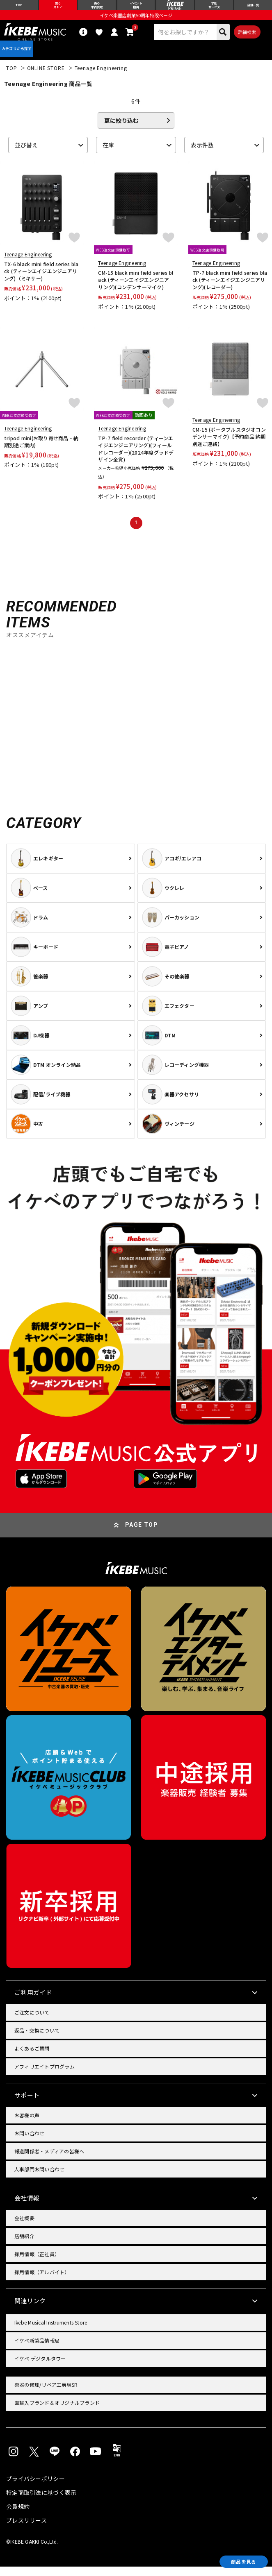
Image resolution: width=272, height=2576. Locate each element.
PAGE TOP (141, 1534)
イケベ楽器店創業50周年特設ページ (136, 19)
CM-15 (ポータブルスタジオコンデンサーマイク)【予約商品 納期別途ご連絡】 (229, 445)
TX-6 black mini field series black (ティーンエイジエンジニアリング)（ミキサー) (41, 280)
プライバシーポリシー (35, 2488)
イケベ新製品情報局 (36, 2349)
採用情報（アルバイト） (42, 2281)
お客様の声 (26, 2124)
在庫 (108, 154)
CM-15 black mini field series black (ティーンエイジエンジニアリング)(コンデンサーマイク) (135, 289)
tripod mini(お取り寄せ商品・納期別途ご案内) (41, 451)
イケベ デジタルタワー (40, 2367)
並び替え (26, 154)
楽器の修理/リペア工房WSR (46, 2393)
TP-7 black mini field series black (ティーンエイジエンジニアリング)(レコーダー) (229, 289)
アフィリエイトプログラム (44, 2075)
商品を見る (235, 2560)
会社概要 (24, 2227)
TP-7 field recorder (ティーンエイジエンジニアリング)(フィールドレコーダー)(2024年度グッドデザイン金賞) (136, 458)
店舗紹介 (24, 2245)
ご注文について (32, 2021)
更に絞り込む (121, 130)
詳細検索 (247, 35)
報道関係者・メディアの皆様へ (49, 2160)
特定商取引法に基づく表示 (41, 2502)
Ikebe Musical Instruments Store (50, 2331)
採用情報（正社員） (36, 2263)
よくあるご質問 (32, 2057)
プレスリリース (26, 2530)
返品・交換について (36, 2039)
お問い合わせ (29, 2142)
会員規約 (18, 2516)
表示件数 (202, 154)
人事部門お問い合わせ (39, 2178)
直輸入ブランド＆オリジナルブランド (57, 2411)
